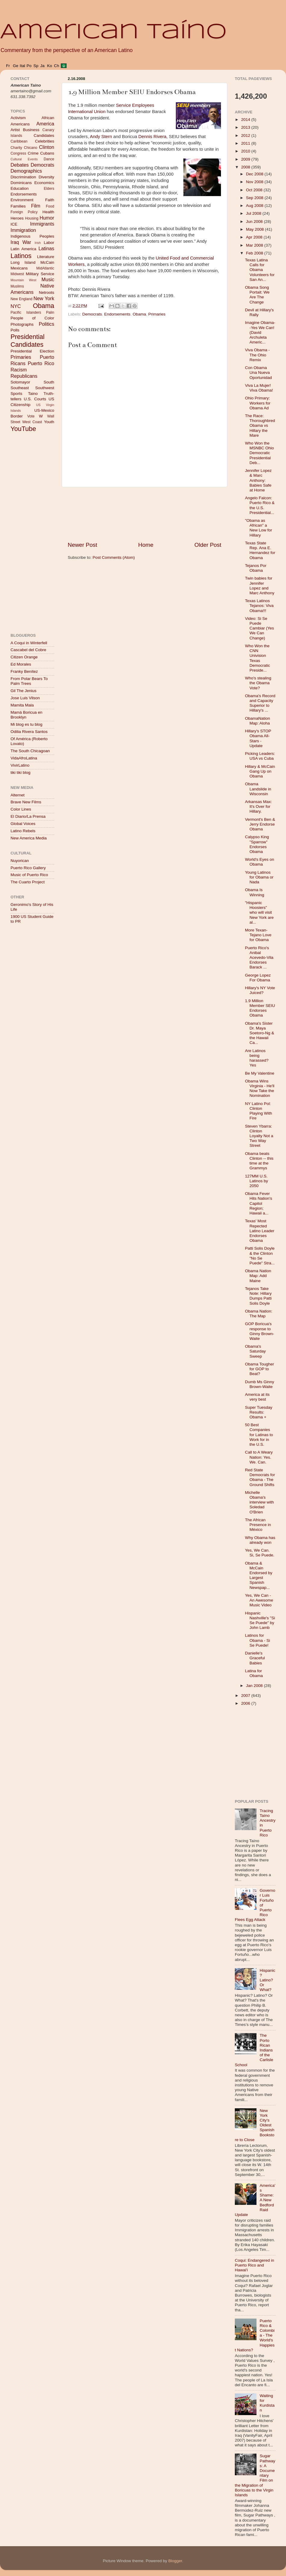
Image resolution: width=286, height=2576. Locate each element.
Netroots (46, 292)
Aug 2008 (255, 205)
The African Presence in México (258, 1525)
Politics (46, 324)
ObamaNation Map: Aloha (257, 720)
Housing (32, 218)
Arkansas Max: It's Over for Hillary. (258, 806)
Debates (20, 165)
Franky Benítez (24, 671)
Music (48, 279)
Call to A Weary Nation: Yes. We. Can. (259, 1457)
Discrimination (23, 177)
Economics (44, 182)
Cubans (47, 153)
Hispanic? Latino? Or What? (267, 1980)
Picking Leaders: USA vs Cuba (260, 756)
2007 (246, 1695)
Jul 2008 (254, 213)
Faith (49, 200)
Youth (49, 422)
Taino (33, 393)
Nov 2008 (255, 182)
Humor (46, 217)
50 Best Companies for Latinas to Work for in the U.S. (259, 1435)
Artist (15, 130)
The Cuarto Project (28, 882)
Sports (16, 393)
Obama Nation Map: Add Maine (258, 1276)
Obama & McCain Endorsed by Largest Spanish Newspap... (258, 1575)
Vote (30, 416)
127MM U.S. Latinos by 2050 (256, 1181)
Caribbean (19, 141)
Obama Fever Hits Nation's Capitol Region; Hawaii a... (258, 1203)
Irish (38, 243)
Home (145, 545)
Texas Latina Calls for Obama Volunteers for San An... (260, 270)
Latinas (46, 248)
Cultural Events (24, 159)
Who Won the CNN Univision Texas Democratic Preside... (257, 658)
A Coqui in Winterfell (29, 643)
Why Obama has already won (260, 1540)
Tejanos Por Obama (255, 568)
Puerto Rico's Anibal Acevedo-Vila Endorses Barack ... (259, 958)
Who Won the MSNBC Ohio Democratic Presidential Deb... (259, 453)
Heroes (17, 218)
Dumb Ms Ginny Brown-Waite (259, 1384)
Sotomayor (20, 382)
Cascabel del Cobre (28, 650)
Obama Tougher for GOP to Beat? (259, 1369)
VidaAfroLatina (24, 758)
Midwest (17, 274)
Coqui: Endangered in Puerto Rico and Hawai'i (254, 2265)
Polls (15, 330)
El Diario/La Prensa (28, 816)
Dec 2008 (255, 174)
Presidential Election (32, 351)
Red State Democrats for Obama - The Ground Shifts (260, 1477)
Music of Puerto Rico (29, 875)
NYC (16, 306)
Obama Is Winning (254, 892)
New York (43, 298)
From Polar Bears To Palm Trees (29, 681)
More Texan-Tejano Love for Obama (258, 935)
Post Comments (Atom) (114, 557)
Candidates (44, 135)
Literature (45, 256)
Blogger (175, 2561)
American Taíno (113, 32)
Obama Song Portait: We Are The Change (257, 294)
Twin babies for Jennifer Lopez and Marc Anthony (260, 585)
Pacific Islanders (26, 312)
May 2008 (255, 229)
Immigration (23, 230)
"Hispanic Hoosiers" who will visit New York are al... (259, 912)
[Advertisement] (144, 514)
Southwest (44, 388)
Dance (49, 159)
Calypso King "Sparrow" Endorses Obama (257, 844)
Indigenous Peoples (32, 236)
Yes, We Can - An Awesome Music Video (259, 1600)
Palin (50, 312)
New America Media (29, 838)
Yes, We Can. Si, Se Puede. (260, 1552)
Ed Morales (21, 664)
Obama (139, 314)
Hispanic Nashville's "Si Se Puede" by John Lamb (260, 1620)
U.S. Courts (35, 399)
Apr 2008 (255, 237)
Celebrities (44, 141)
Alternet (18, 795)
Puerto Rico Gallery (28, 868)
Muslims (17, 286)
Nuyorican (20, 860)
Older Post (207, 545)
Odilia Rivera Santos (29, 731)
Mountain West (23, 280)
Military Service (40, 274)
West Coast (32, 422)
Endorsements (117, 314)
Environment (22, 200)
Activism (18, 117)
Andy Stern (101, 136)
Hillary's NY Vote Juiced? (260, 990)
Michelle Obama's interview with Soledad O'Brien (259, 1502)
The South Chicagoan (30, 751)
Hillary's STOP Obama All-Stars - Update (258, 738)
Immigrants (42, 223)
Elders (49, 188)
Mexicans (19, 268)
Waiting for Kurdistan (267, 2403)
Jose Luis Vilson (25, 698)
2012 (246, 135)
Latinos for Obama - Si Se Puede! (257, 1640)
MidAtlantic (45, 268)
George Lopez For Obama (258, 977)
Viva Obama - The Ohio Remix (257, 355)
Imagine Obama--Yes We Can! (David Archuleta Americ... (260, 332)
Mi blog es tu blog (26, 724)
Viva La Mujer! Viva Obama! (259, 387)
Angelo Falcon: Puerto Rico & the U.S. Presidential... (260, 505)
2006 (246, 1703)
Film (35, 205)
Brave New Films (26, 802)
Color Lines (21, 809)
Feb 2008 (255, 253)
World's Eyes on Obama (259, 861)
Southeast (20, 388)
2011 (246, 143)
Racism (19, 369)
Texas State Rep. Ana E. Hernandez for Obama (260, 550)
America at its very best (257, 1397)
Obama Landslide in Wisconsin (258, 789)
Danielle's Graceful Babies (255, 1658)
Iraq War (21, 242)
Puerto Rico (41, 363)
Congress (18, 153)
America (45, 123)
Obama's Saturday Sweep (255, 1351)
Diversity (46, 177)
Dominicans (21, 182)
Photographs (22, 324)
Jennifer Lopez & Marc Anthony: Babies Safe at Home (258, 480)
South (49, 382)
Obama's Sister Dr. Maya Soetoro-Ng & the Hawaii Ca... (259, 1033)
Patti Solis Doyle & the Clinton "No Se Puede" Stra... (260, 1255)
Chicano (30, 148)
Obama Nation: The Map (258, 1313)
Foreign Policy (24, 212)
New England (22, 299)
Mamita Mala (22, 705)
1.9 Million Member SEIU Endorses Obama (260, 1008)
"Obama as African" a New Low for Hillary (258, 527)
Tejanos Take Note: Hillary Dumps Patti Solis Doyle (258, 1296)
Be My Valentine (259, 1073)
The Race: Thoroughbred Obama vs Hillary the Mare (260, 426)
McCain (47, 262)
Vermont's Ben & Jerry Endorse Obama (260, 824)
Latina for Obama (254, 1673)
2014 (246, 119)
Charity (16, 148)
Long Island (23, 262)
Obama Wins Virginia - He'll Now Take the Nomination (260, 1088)
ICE (14, 224)
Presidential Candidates (28, 340)
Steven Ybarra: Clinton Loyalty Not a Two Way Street (259, 1136)
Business (31, 130)
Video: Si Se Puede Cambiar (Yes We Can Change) (259, 628)
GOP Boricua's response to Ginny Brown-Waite (259, 1331)
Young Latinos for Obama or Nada (259, 877)
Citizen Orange (24, 657)
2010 (246, 151)
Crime (33, 153)
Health (48, 212)
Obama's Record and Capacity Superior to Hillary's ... (260, 703)
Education (20, 188)
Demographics (26, 171)
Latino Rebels (23, 831)
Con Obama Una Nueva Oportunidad (258, 372)
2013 (246, 127)
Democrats (92, 314)
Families (18, 206)
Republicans (24, 376)
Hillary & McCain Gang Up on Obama (260, 771)
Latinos (21, 256)
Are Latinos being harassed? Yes (257, 1058)
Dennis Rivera (152, 136)
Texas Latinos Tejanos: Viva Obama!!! (259, 606)
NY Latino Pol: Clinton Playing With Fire (258, 1111)
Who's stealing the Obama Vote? (258, 683)
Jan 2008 (255, 1685)
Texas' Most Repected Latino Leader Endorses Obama (260, 1231)
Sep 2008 (255, 197)
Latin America (23, 249)
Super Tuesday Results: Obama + (258, 1412)
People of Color (32, 318)
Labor (49, 242)
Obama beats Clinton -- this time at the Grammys (259, 1161)
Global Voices (23, 823)
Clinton (46, 147)
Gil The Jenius (23, 690)
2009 (246, 159)
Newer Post (82, 545)
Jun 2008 (255, 221)
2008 (246, 167)
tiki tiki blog (20, 772)
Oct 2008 (255, 190)
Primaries (156, 314)
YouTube (23, 428)
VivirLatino (20, 765)
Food (50, 206)
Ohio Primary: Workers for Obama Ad (258, 403)
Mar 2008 (255, 245)
